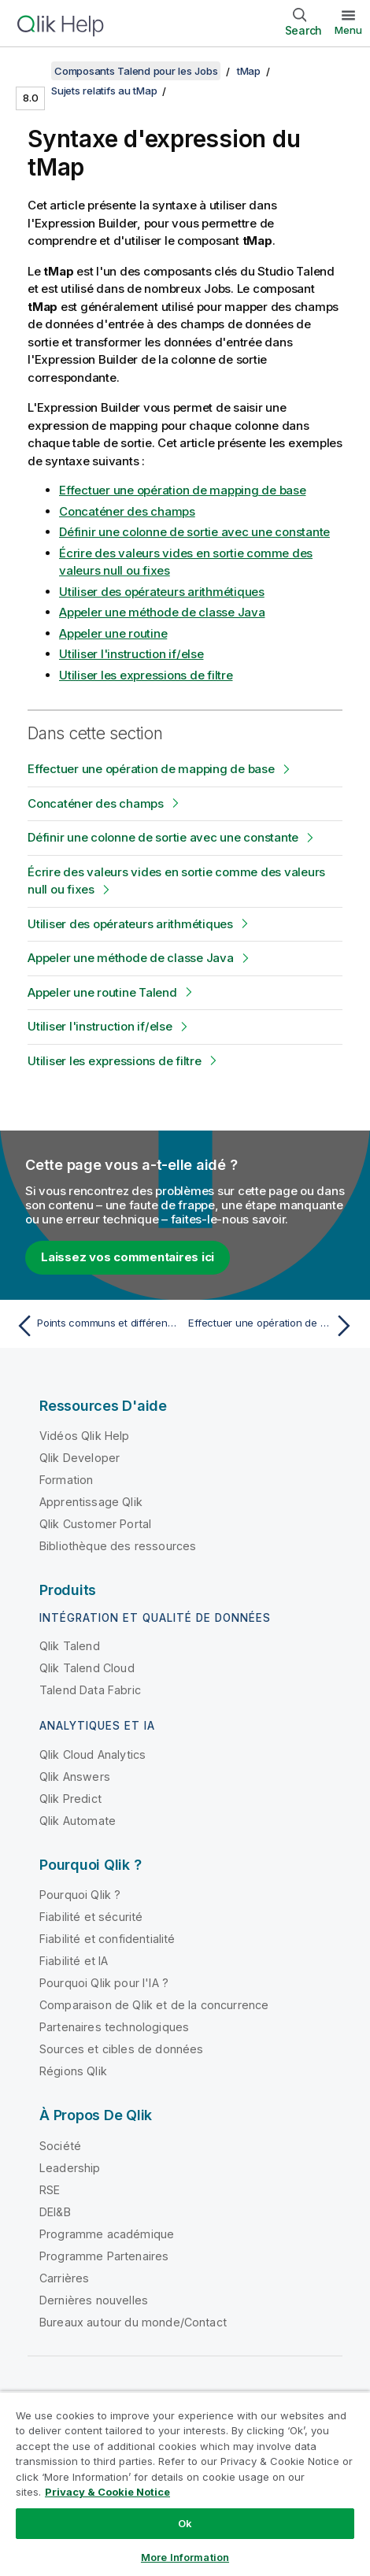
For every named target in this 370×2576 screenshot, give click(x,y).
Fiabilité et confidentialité (107, 1938)
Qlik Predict (70, 1798)
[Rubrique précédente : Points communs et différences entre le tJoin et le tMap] (97, 1326)
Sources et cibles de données (121, 2049)
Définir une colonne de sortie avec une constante (194, 531)
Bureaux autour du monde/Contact (133, 2322)
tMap (249, 71)
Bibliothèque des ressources (117, 1546)
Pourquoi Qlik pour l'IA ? (103, 1982)
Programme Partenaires (103, 2256)
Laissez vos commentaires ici (127, 1256)
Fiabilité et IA (73, 1960)
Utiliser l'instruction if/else (131, 653)
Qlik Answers (74, 1776)
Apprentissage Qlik (90, 1501)
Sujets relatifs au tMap (104, 90)
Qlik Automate (77, 1820)
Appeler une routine (113, 633)
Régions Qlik (73, 2071)
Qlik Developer (79, 1457)
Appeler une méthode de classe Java (162, 612)
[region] (185, 2483)
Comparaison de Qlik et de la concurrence (153, 2005)
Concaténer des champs (127, 511)
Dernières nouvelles (93, 2300)
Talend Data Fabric (90, 1690)
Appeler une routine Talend (102, 992)
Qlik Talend (69, 1646)
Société (60, 2145)
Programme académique (106, 2234)
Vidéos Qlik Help (84, 1435)
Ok (185, 2523)
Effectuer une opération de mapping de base (182, 490)
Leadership (70, 2167)
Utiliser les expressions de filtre (146, 675)
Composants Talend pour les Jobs (135, 71)
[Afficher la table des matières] (31, 71)
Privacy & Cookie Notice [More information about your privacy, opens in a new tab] (107, 2491)
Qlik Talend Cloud (87, 1668)
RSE (49, 2190)
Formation (66, 1479)
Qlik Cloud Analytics (92, 1754)
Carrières (64, 2278)
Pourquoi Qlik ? (79, 1894)
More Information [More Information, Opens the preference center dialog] (185, 2557)
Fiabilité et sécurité (90, 1916)
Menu (348, 30)
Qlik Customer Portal (95, 1523)
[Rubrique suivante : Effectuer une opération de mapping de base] (273, 1326)
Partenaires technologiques (114, 2027)
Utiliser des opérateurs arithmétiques (162, 591)
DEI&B (55, 2212)
